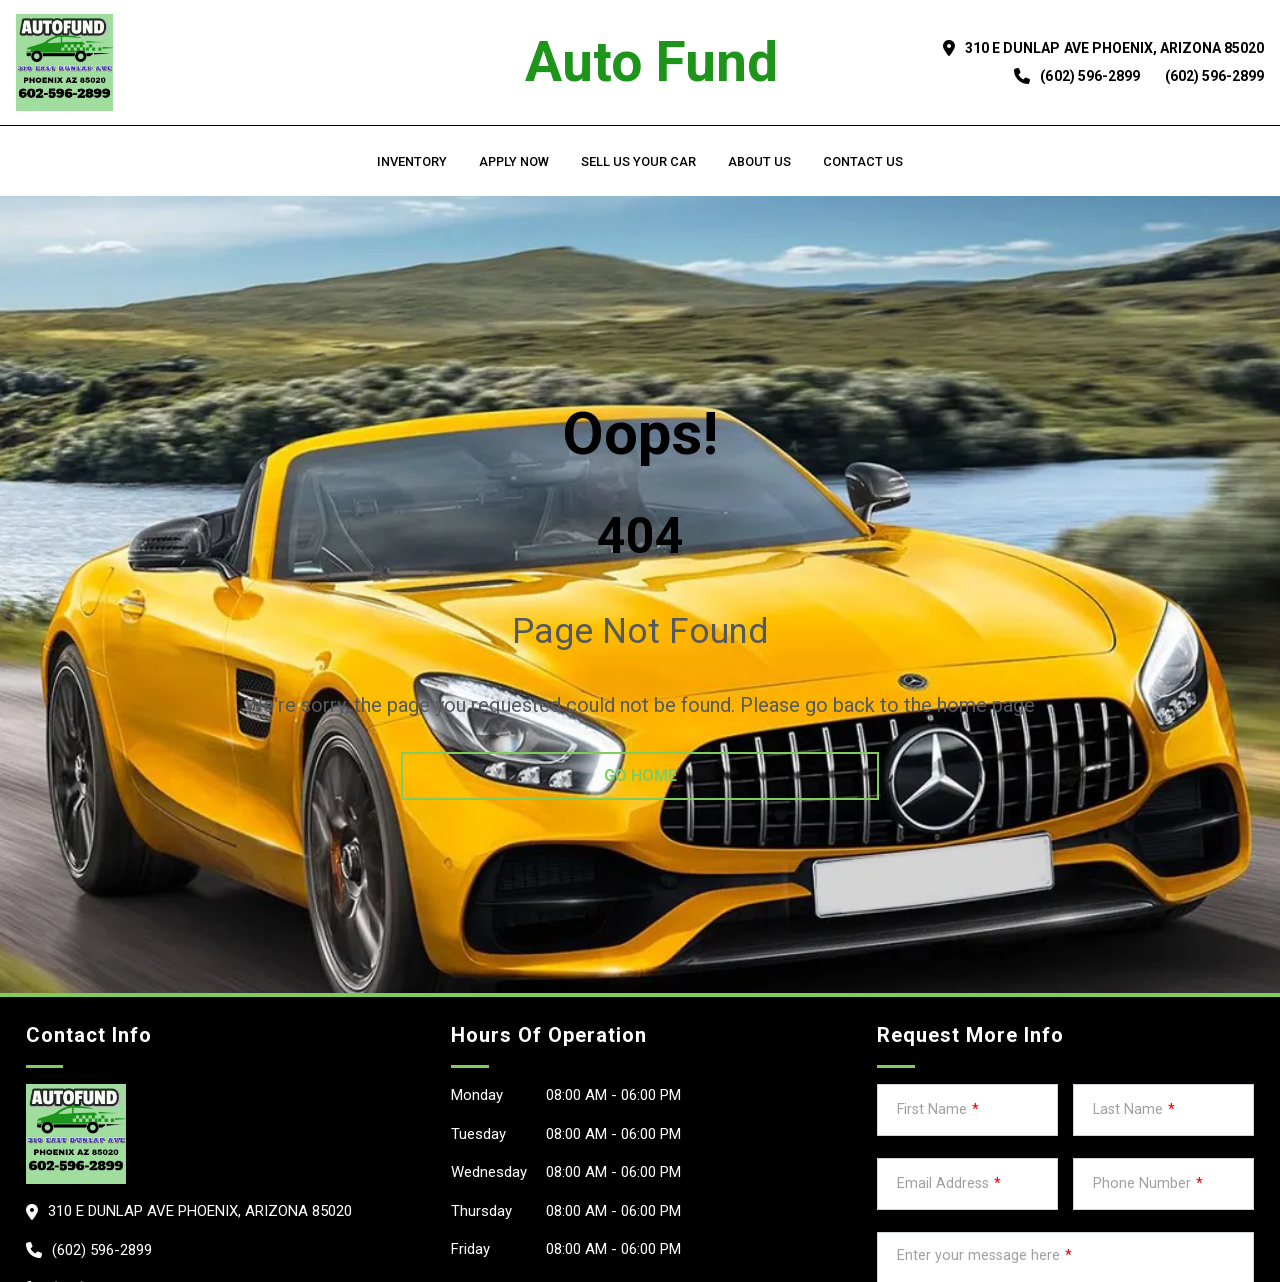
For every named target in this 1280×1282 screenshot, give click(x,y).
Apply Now (514, 161)
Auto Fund (651, 62)
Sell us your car (638, 161)
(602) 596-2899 (1089, 76)
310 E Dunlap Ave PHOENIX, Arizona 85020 (1114, 48)
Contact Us (863, 161)
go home (640, 775)
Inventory (412, 161)
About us (759, 161)
